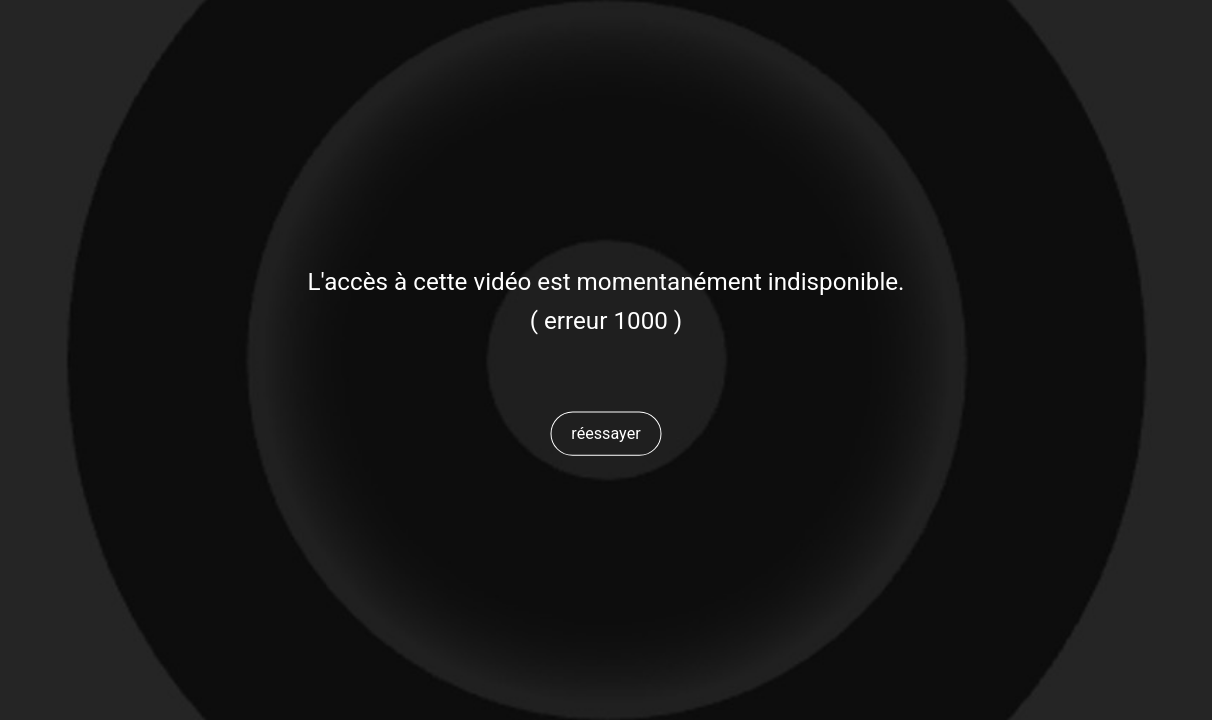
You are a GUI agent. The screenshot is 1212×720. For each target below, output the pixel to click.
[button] (606, 433)
